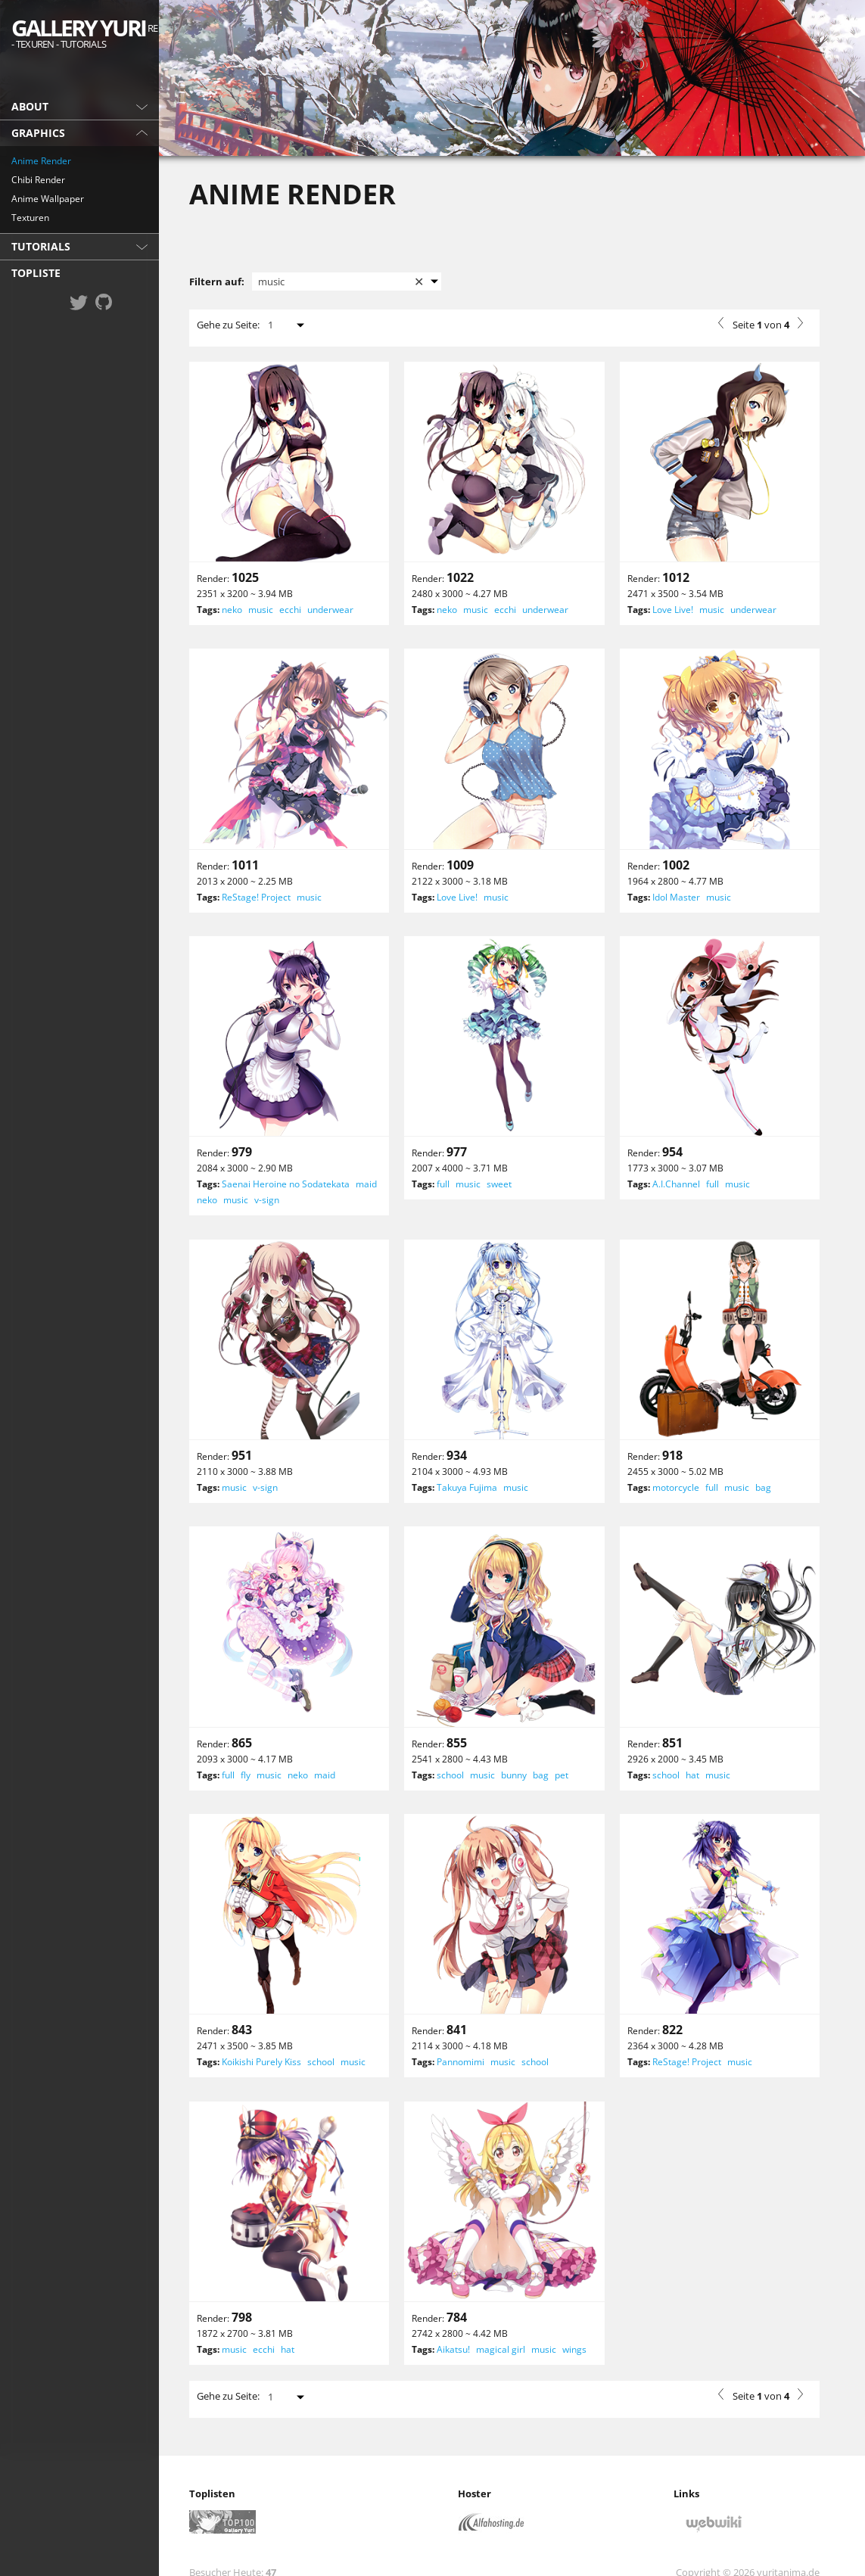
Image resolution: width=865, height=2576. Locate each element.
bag (763, 1487)
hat (692, 1775)
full (443, 1184)
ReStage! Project (256, 897)
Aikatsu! (453, 2349)
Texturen (30, 217)
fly (245, 1775)
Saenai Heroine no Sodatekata (286, 1184)
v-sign (266, 1199)
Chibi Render (38, 179)
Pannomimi (460, 2061)
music (260, 609)
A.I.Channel (676, 1184)
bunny (514, 1775)
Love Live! (672, 609)
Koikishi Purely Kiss (261, 2061)
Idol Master (676, 897)
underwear (330, 609)
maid (366, 1184)
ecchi (290, 609)
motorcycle (675, 1487)
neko (232, 609)
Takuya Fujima (467, 1487)
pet (561, 1775)
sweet (499, 1184)
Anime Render (41, 160)
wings (574, 2349)
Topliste (36, 273)
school (450, 1775)
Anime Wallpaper (47, 198)
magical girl (500, 2349)
